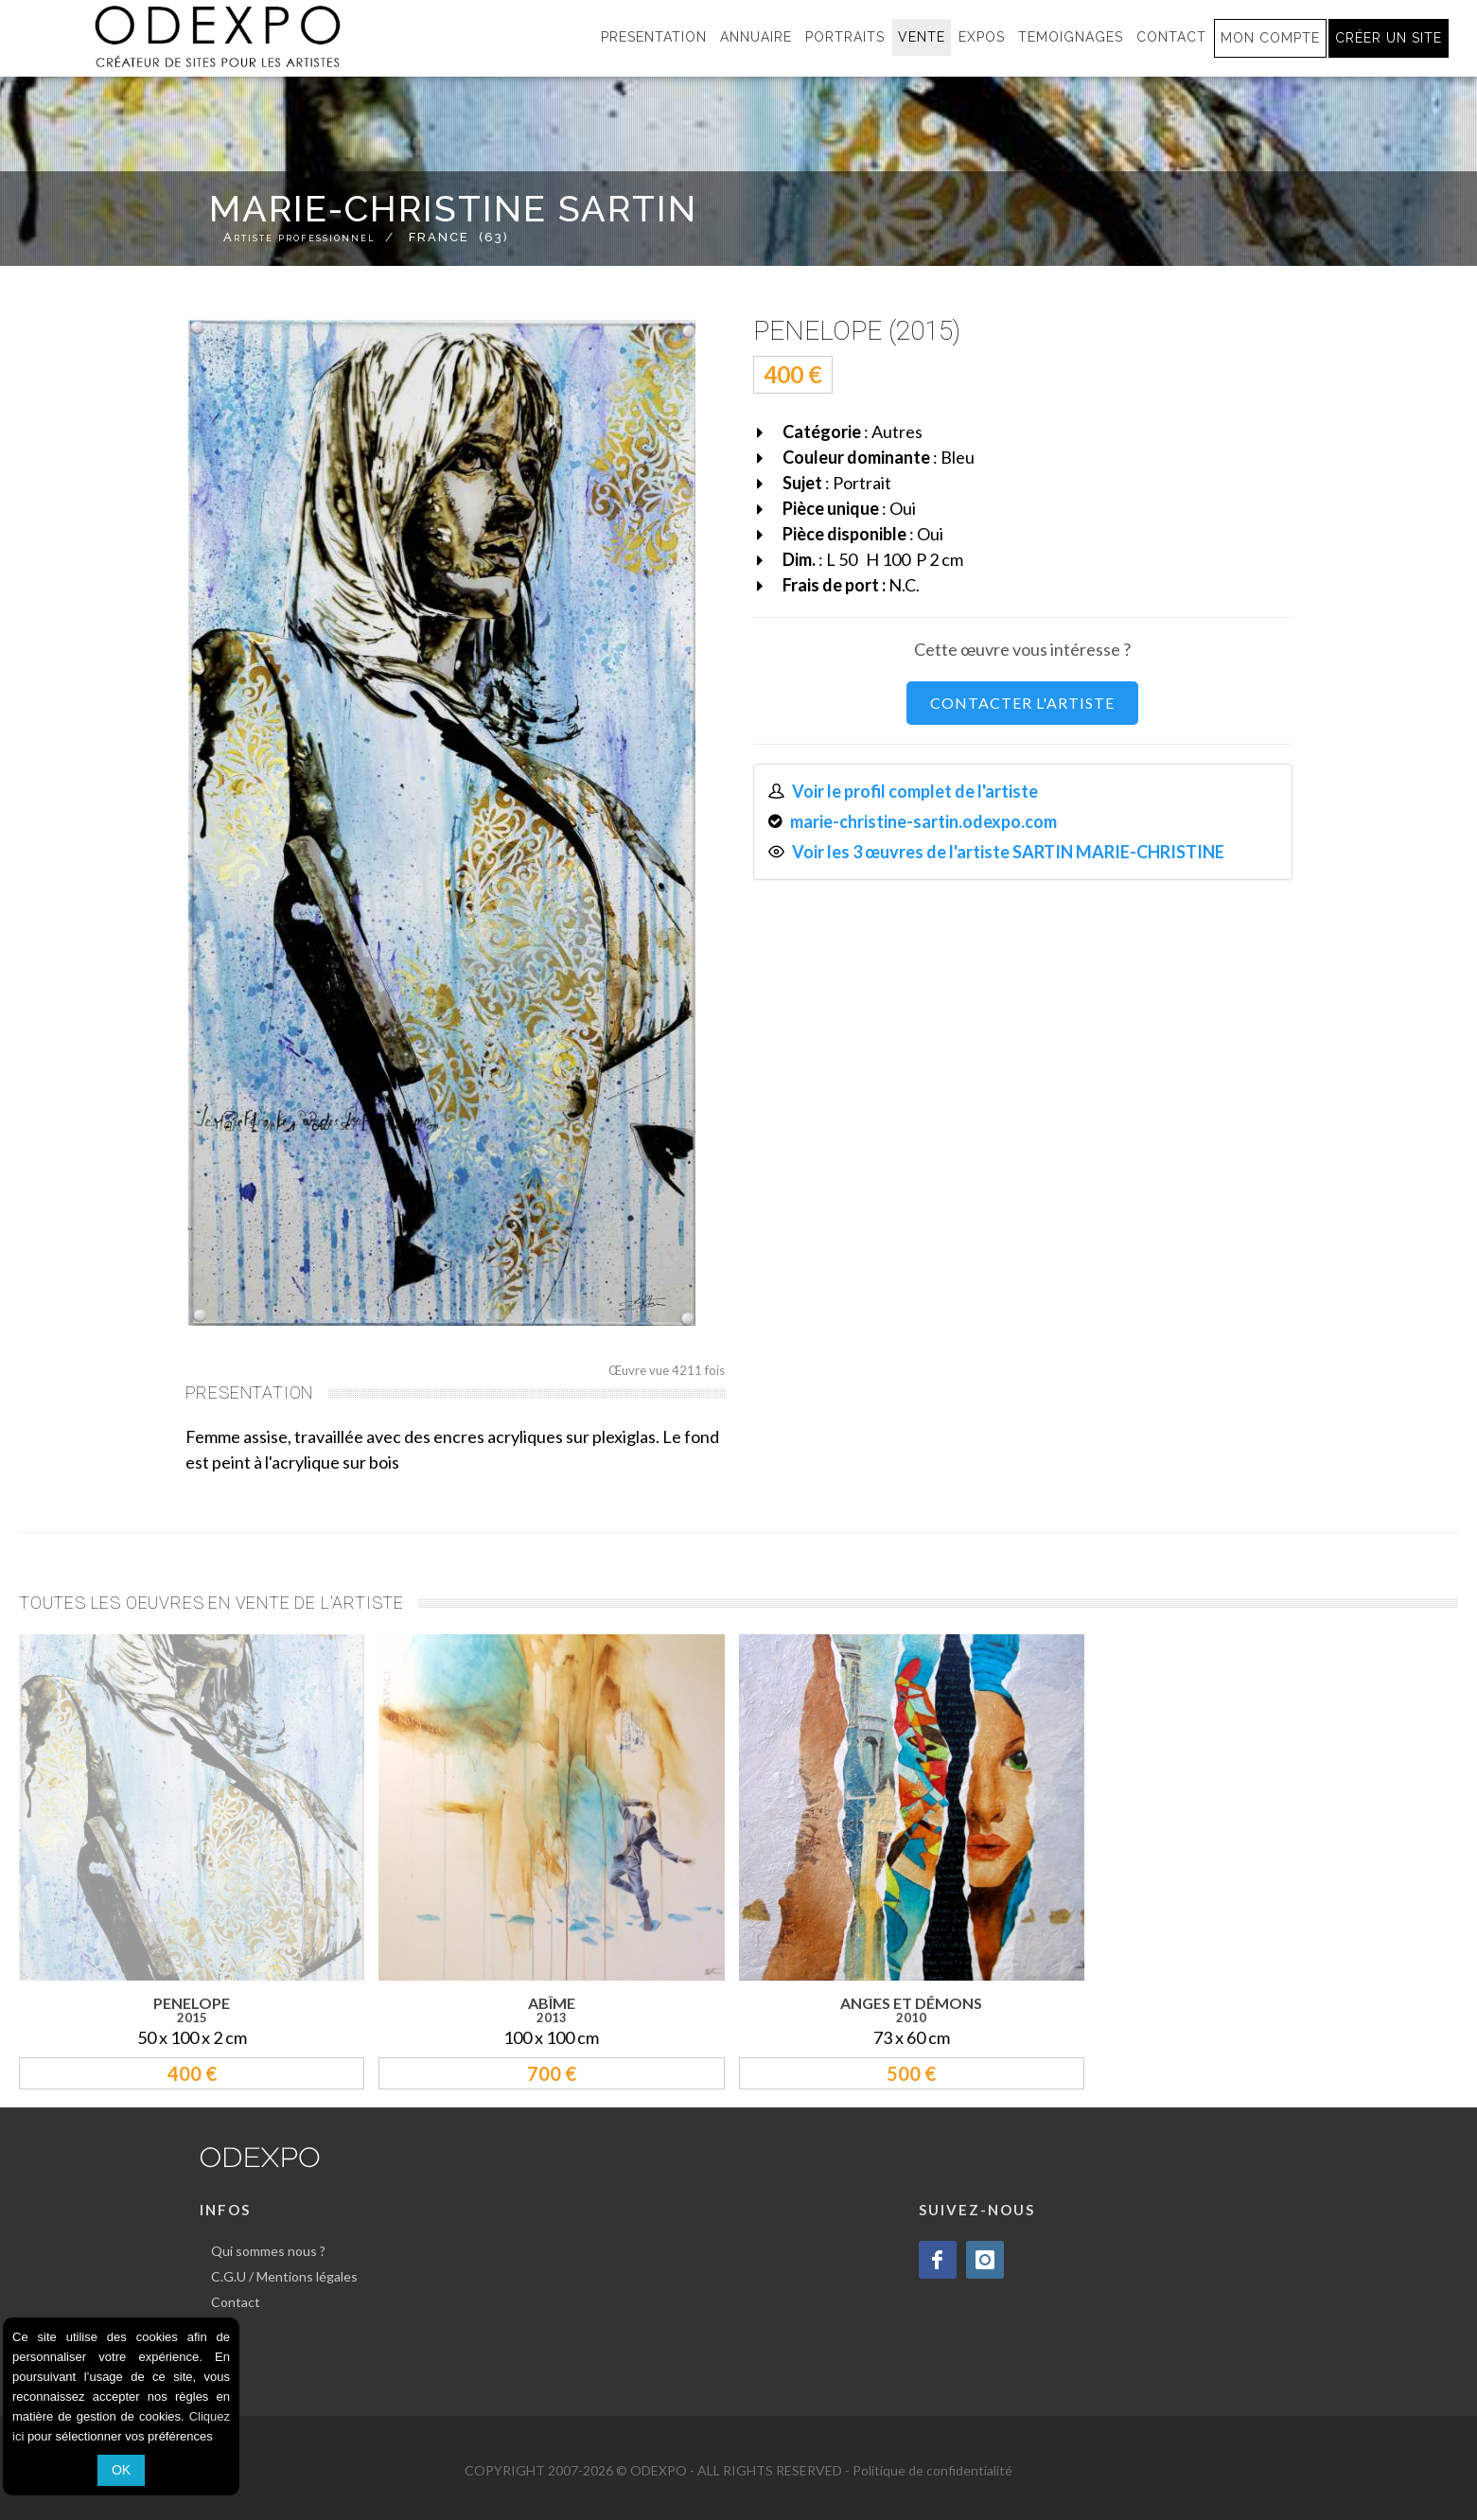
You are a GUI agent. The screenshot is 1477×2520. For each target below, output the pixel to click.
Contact (235, 2302)
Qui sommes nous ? (268, 2251)
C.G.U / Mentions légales (284, 2276)
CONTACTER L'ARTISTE (1022, 703)
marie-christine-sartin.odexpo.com (923, 821)
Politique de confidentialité (932, 2470)
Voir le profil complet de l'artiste (915, 791)
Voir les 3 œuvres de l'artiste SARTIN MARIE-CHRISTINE (1008, 851)
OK (121, 2469)
